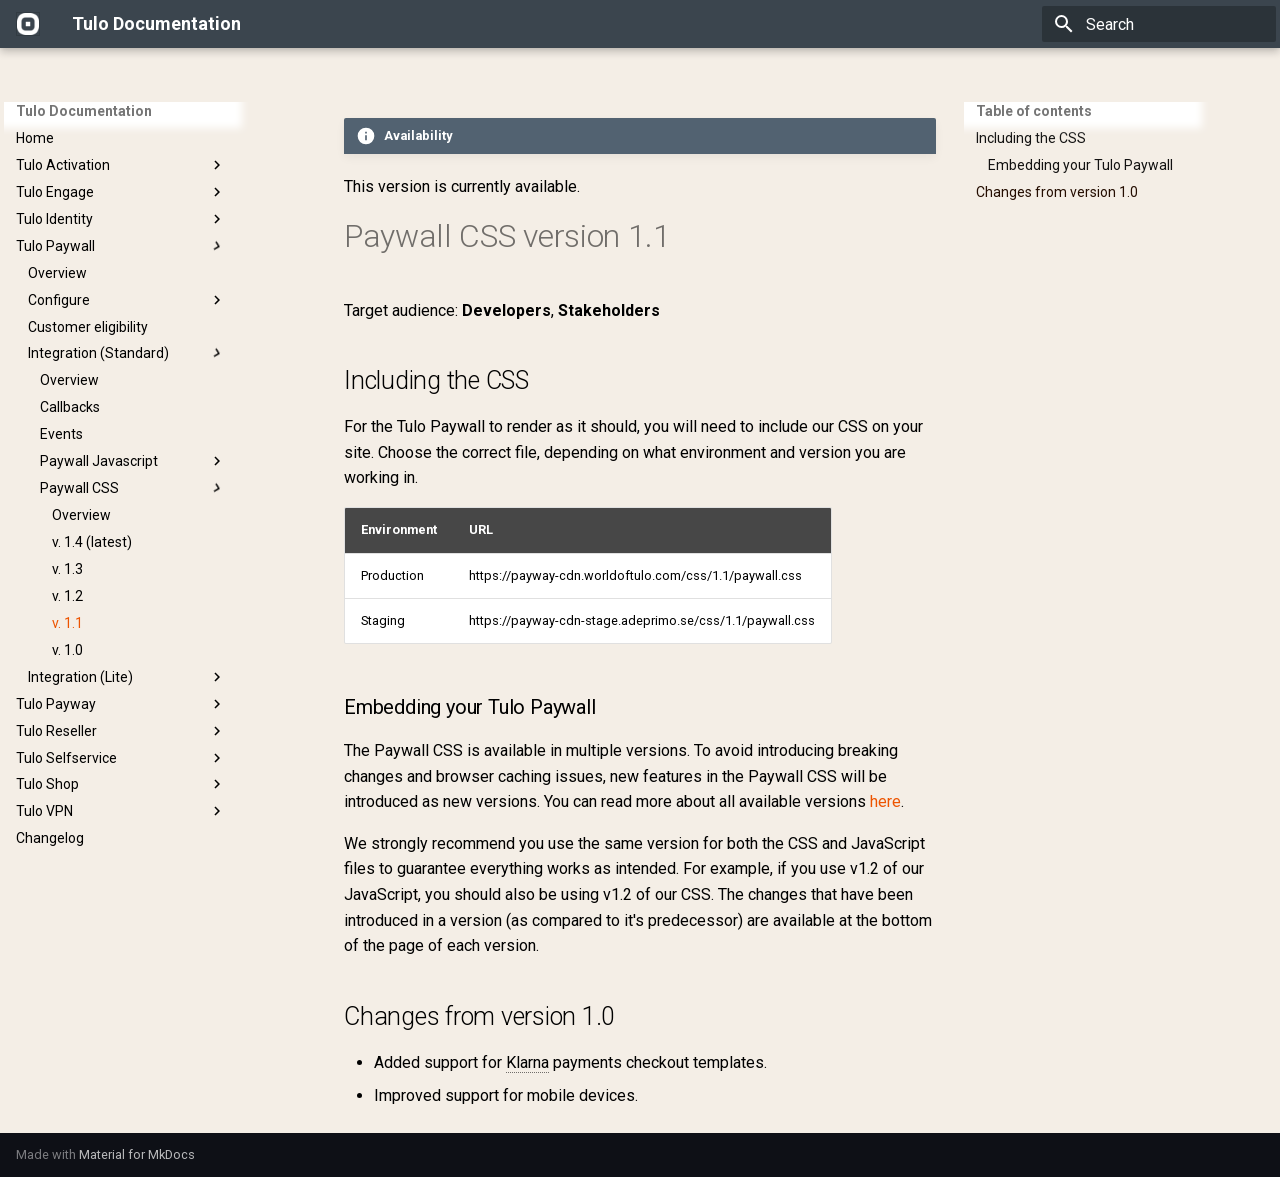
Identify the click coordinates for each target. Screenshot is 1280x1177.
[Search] (1159, 24)
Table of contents (1034, 111)
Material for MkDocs (137, 1154)
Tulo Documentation (84, 111)
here (885, 801)
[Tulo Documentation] (28, 24)
